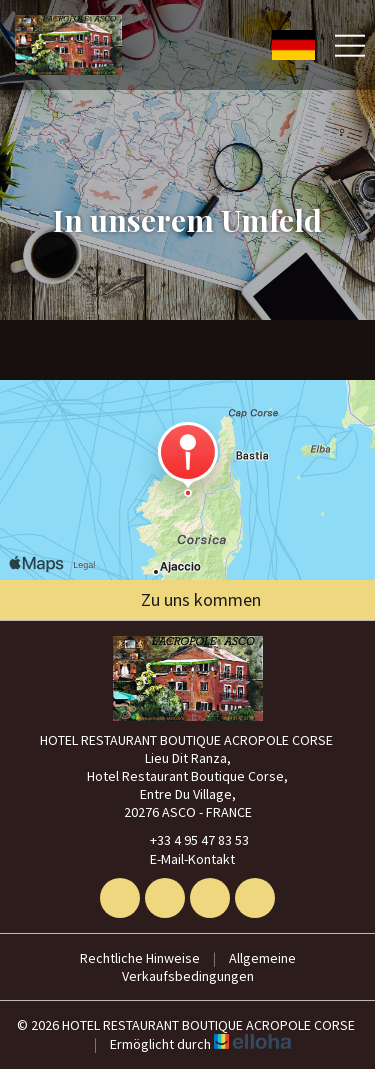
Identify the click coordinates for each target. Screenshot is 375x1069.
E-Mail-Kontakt (181, 859)
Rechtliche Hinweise (140, 958)
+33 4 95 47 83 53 (188, 840)
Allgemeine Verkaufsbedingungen (209, 967)
